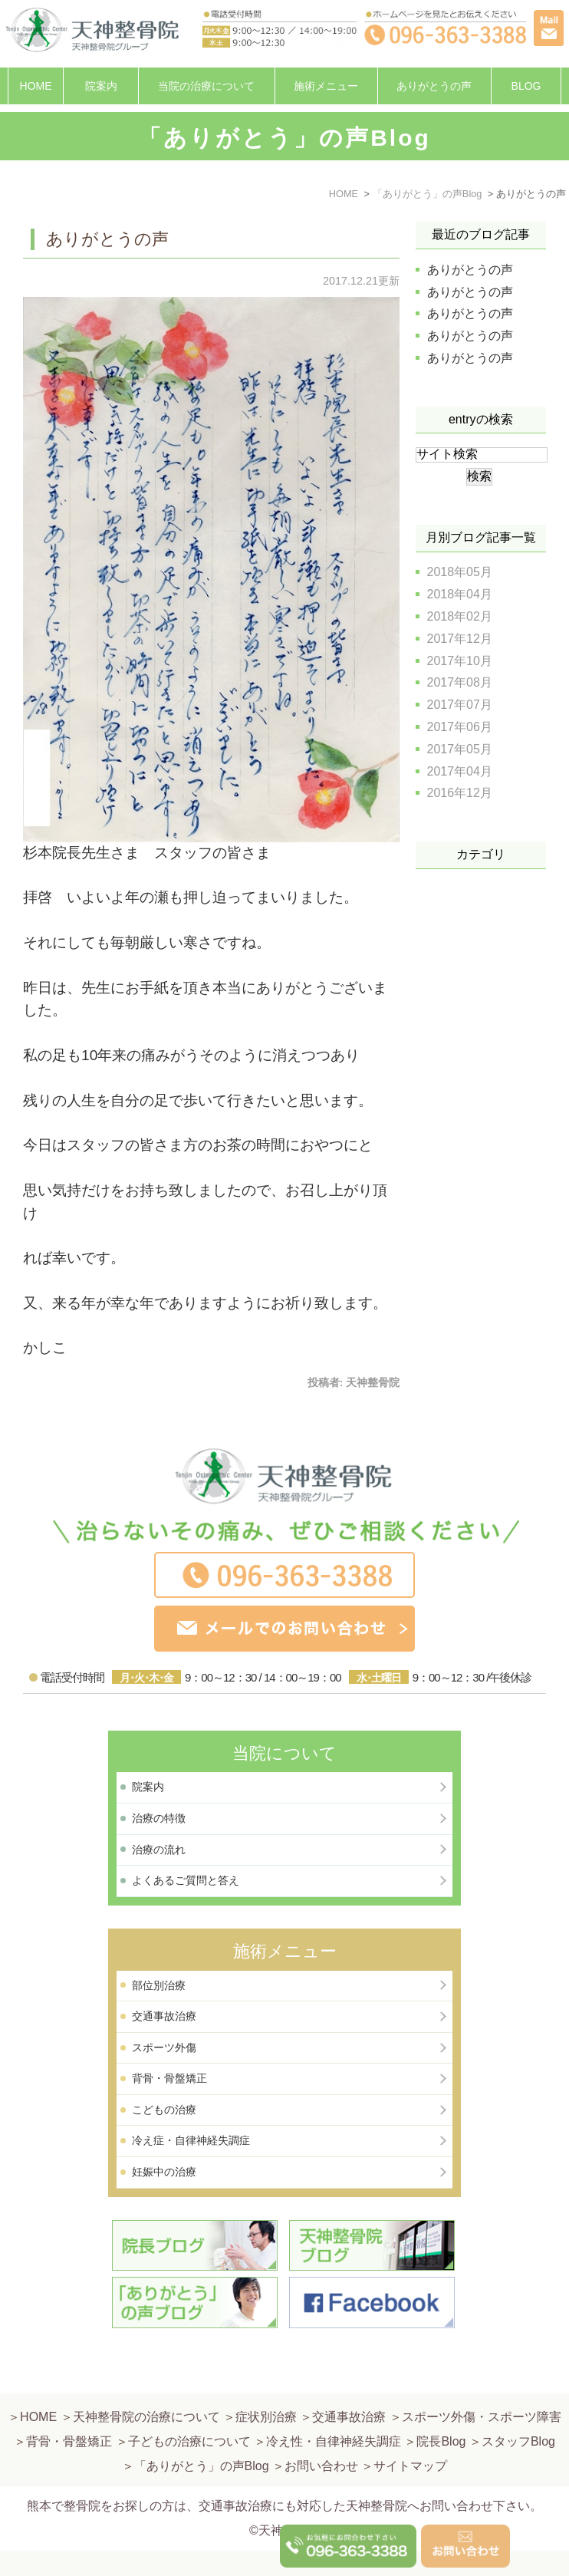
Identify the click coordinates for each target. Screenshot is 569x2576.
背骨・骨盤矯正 (169, 2078)
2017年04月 (459, 771)
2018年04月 (459, 594)
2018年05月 (459, 571)
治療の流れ (159, 1849)
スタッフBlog (518, 2405)
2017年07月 (459, 704)
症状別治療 (266, 2380)
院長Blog (440, 2405)
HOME (36, 86)
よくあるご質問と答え (185, 1880)
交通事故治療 (164, 2016)
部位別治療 (159, 1985)
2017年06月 (459, 726)
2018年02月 (459, 616)
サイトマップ (410, 2429)
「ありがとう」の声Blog (201, 2429)
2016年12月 (459, 792)
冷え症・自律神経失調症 (191, 2140)
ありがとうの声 (434, 86)
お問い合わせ (321, 2429)
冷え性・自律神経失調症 (333, 2405)
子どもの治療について (189, 2405)
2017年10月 (459, 660)
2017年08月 (459, 682)
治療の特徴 (159, 1818)
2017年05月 (459, 749)
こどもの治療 (164, 2109)
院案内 (101, 86)
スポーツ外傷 (164, 2047)
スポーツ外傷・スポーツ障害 (481, 2380)
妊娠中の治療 (164, 2172)
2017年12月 (459, 638)
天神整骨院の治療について (146, 2380)
